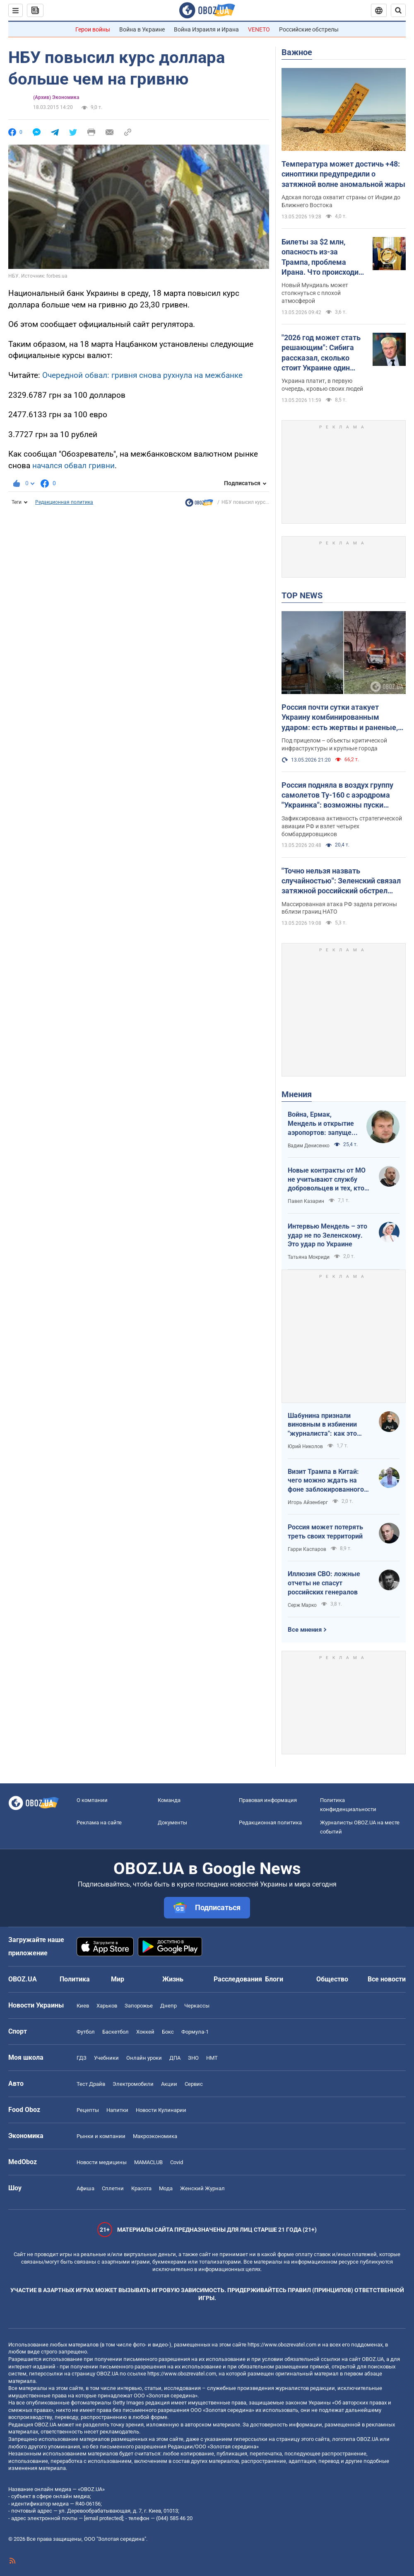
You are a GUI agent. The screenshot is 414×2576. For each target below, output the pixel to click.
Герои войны (92, 29)
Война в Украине (142, 29)
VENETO (259, 29)
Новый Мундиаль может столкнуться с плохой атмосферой (315, 293)
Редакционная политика (64, 502)
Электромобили (133, 2084)
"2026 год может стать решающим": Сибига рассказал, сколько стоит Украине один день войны (321, 353)
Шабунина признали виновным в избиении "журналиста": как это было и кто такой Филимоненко (322, 1425)
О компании (92, 1800)
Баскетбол (115, 2032)
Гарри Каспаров (307, 1549)
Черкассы (196, 2006)
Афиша (85, 2188)
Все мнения (305, 1629)
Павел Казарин (306, 1201)
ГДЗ (82, 2058)
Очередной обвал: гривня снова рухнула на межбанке (142, 375)
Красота (141, 2188)
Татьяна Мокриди (309, 1257)
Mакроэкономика (155, 2136)
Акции (169, 2084)
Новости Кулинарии (161, 2110)
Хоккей (145, 2032)
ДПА (175, 2058)
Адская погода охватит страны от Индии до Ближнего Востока (341, 201)
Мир (117, 1979)
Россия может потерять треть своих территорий (325, 1531)
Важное (297, 52)
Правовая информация (268, 1800)
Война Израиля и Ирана (206, 29)
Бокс (168, 2032)
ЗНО (193, 2058)
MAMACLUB (148, 2162)
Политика (75, 1979)
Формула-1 (195, 2032)
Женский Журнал (202, 2188)
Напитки (117, 2110)
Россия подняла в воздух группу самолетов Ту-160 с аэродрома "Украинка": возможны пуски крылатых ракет (337, 795)
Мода (166, 2188)
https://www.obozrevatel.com (282, 2344)
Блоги (274, 1979)
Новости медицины (102, 2162)
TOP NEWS (302, 595)
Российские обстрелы (309, 29)
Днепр (168, 2006)
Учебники (106, 2058)
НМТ (212, 2058)
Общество (332, 1979)
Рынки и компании (101, 2136)
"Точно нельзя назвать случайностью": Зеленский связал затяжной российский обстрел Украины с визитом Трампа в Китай (341, 881)
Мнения (297, 1094)
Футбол (86, 2032)
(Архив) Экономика (56, 97)
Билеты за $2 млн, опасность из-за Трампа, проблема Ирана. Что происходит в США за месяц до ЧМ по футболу (322, 257)
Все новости (387, 1979)
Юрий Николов (305, 1446)
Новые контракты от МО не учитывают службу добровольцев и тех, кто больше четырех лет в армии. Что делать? (327, 1179)
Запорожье (139, 2006)
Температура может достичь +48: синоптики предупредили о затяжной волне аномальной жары (343, 174)
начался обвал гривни (73, 465)
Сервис (194, 2084)
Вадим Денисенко (309, 1146)
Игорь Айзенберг (308, 1502)
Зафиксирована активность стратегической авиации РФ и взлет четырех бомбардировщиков (342, 826)
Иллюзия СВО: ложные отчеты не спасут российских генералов (324, 1583)
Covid (176, 2162)
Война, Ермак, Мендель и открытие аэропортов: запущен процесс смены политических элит (321, 1123)
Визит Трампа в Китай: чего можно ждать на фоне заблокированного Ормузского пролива (326, 1481)
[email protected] (103, 2518)
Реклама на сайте (99, 1822)
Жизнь (172, 1979)
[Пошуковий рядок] (398, 10)
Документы (172, 1822)
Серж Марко (302, 1605)
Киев (83, 2006)
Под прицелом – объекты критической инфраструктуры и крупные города (334, 744)
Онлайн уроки (144, 2058)
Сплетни (113, 2188)
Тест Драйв (91, 2084)
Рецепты (88, 2110)
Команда (169, 1800)
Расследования (238, 1979)
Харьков (106, 2006)
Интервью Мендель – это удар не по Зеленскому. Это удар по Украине (327, 1235)
